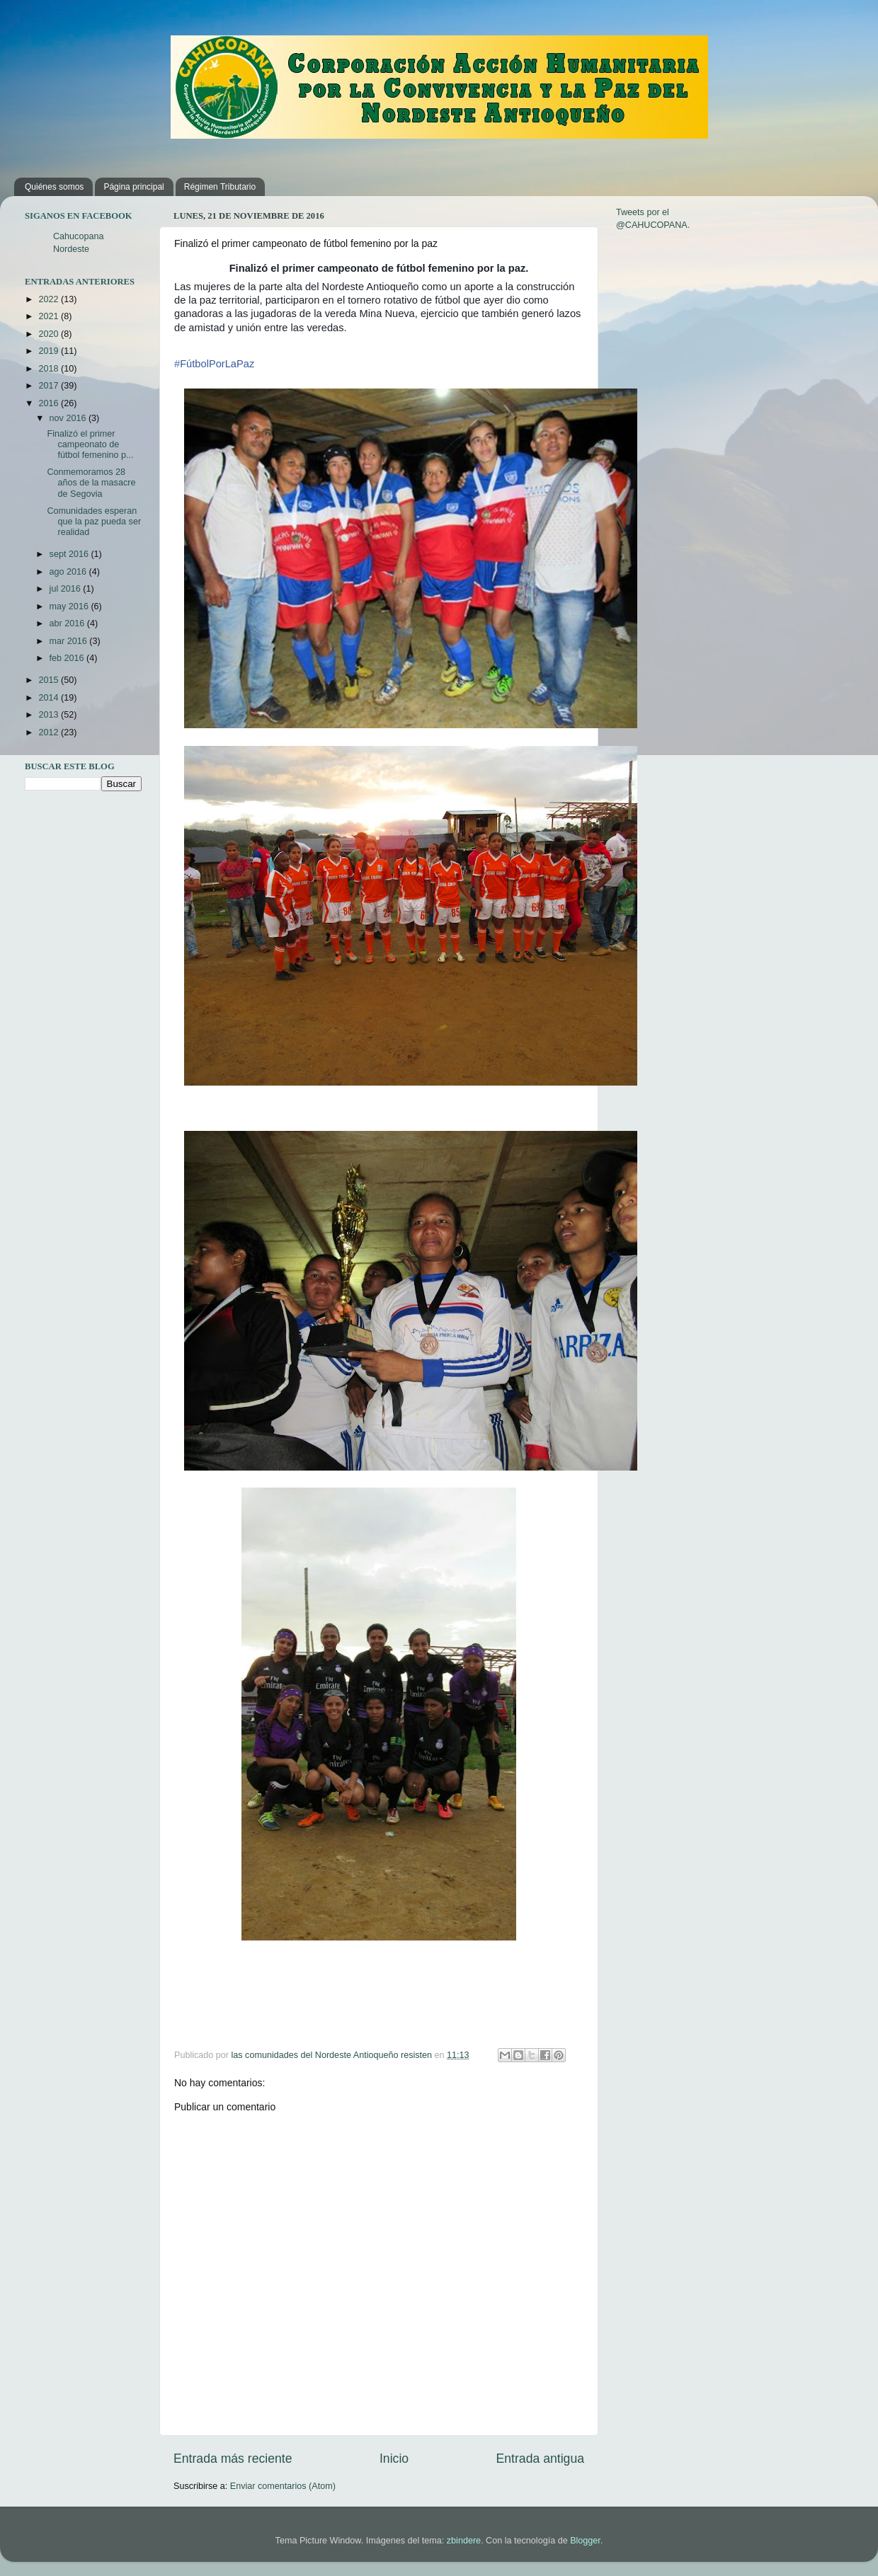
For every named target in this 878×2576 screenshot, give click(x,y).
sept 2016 (70, 554)
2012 (49, 732)
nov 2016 (69, 418)
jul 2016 (67, 589)
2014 (49, 698)
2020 (49, 334)
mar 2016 (70, 641)
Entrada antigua (540, 2458)
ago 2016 (69, 572)
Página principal (133, 187)
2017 (49, 386)
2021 (49, 316)
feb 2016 (68, 658)
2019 (49, 351)
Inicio (394, 2458)
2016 (49, 403)
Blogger (585, 2541)
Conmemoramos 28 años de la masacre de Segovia (91, 482)
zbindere (464, 2541)
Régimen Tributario (220, 187)
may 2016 (70, 606)
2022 (49, 299)
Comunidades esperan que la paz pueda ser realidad (94, 521)
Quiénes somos (54, 187)
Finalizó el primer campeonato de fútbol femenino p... (90, 444)
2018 (49, 369)
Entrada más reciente (232, 2458)
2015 (49, 680)
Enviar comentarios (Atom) (283, 2486)
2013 (49, 715)
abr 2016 (68, 623)
